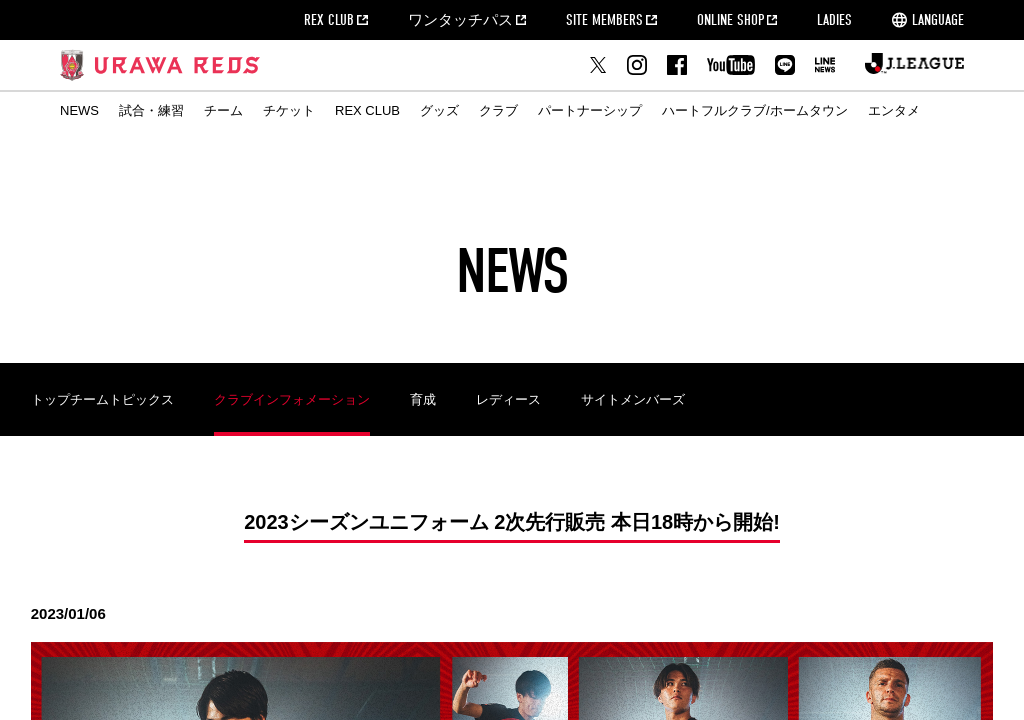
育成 (423, 399)
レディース (508, 399)
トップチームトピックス (102, 399)
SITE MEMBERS (604, 20)
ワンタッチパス (460, 20)
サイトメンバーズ (633, 399)
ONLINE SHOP (730, 20)
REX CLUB (329, 20)
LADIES (834, 20)
